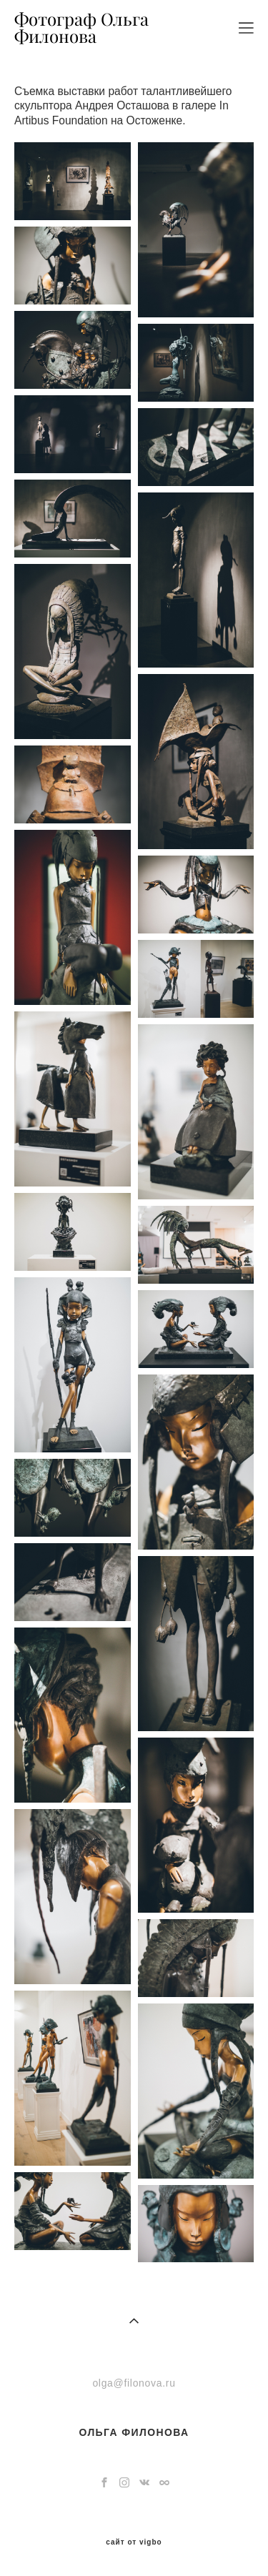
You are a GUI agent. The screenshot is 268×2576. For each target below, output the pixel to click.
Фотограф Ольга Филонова (81, 28)
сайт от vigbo (134, 2542)
